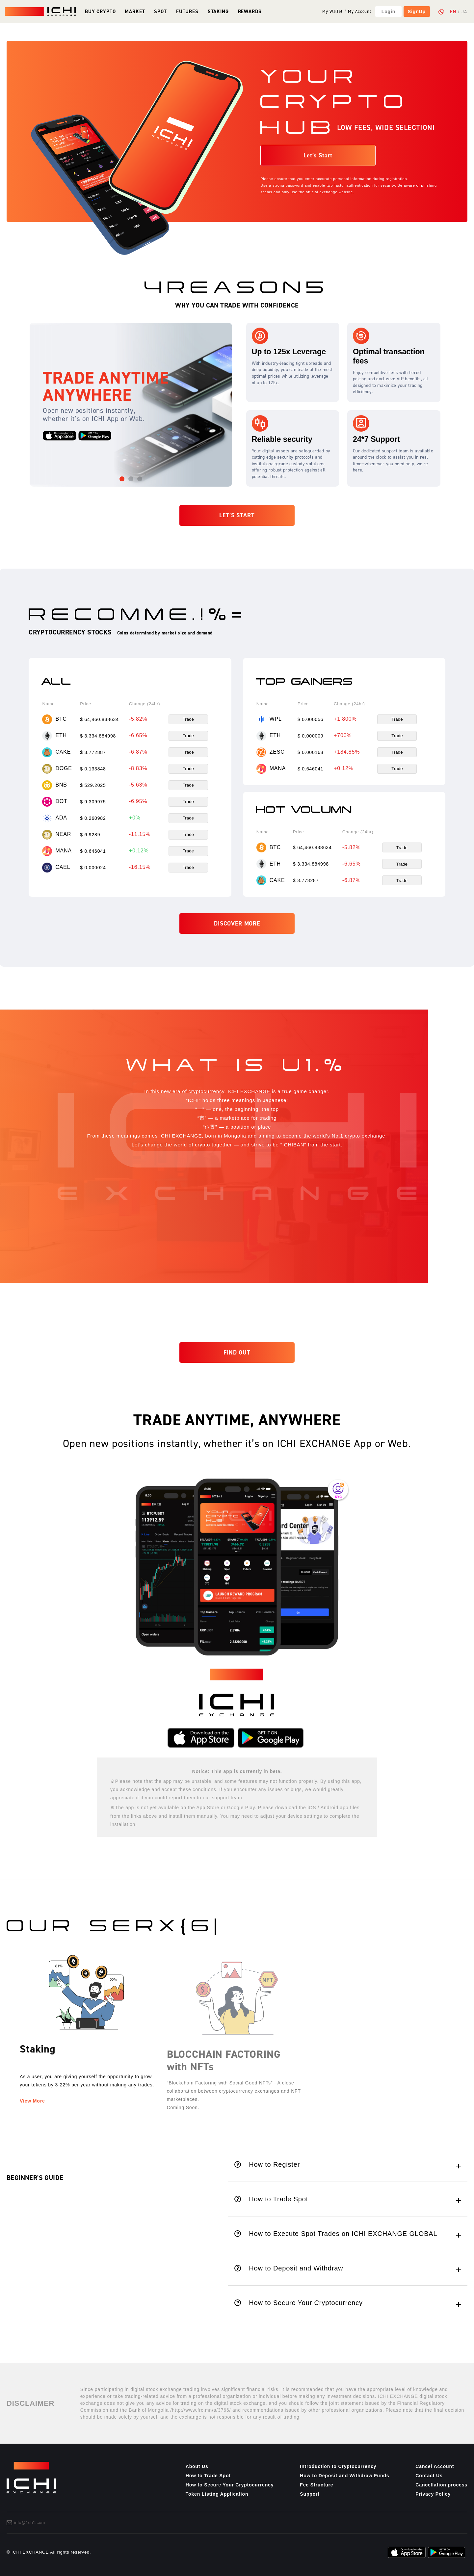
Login (388, 11)
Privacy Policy (433, 2494)
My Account (359, 12)
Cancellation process (441, 2484)
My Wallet (332, 12)
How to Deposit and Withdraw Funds (344, 2475)
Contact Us (428, 2475)
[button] (121, 478)
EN (453, 11)
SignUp (417, 11)
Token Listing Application (217, 2494)
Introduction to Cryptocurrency (338, 2466)
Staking (218, 11)
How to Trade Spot (208, 2475)
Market (135, 11)
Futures (187, 11)
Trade (188, 719)
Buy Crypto (100, 11)
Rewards (250, 11)
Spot (160, 11)
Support (310, 2494)
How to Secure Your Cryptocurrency (230, 2484)
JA (464, 11)
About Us (197, 2466)
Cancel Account (434, 2466)
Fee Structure (316, 2484)
